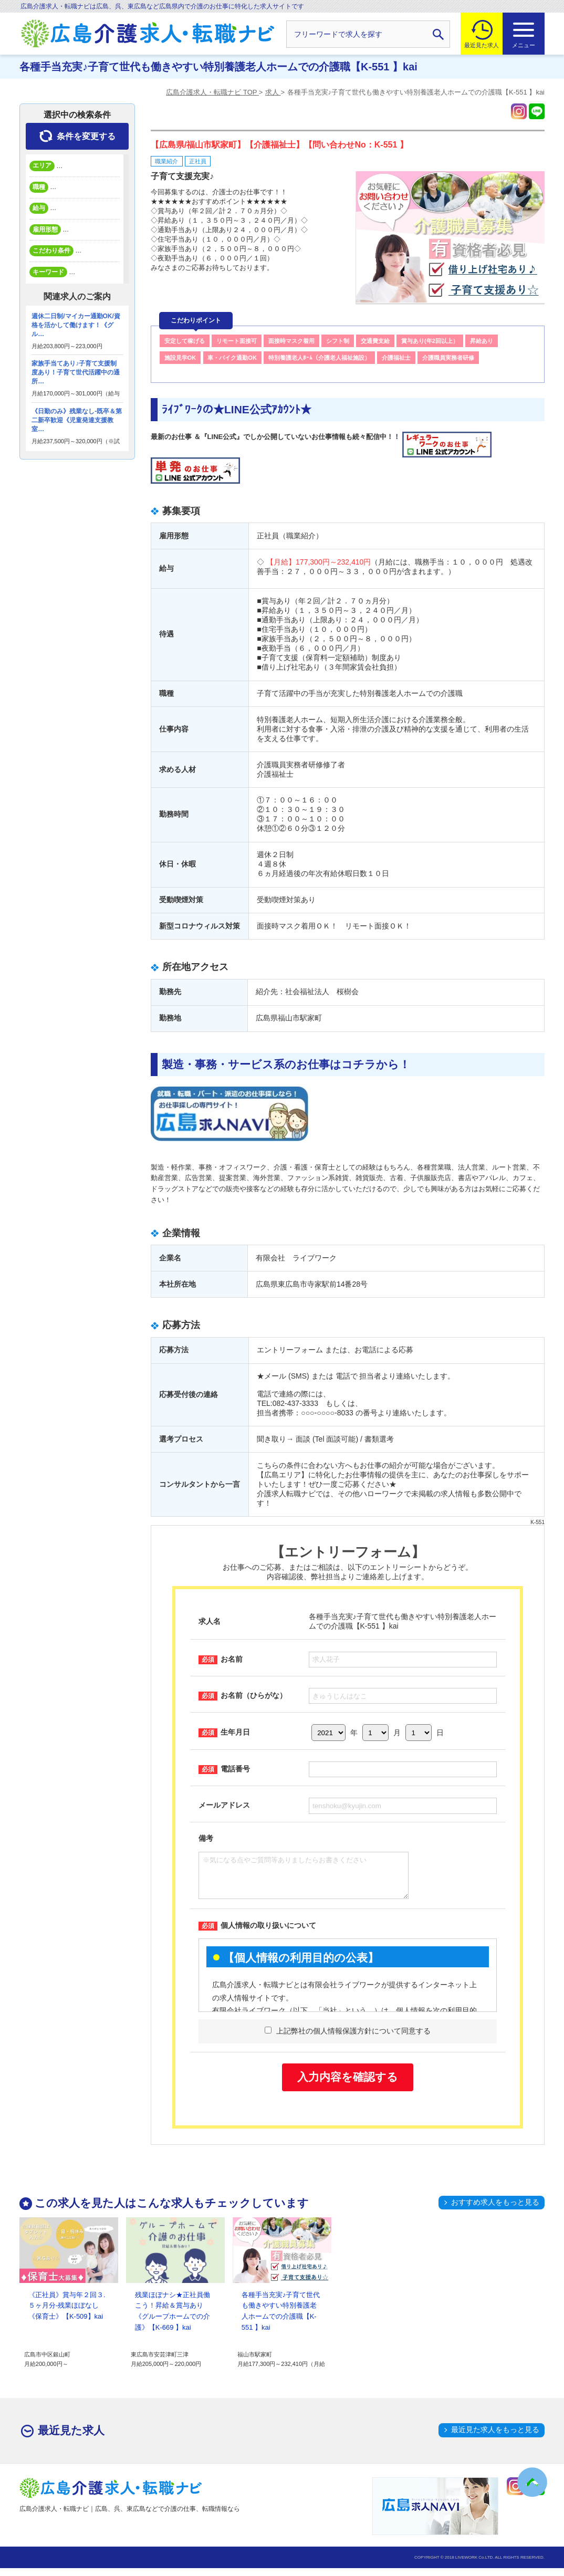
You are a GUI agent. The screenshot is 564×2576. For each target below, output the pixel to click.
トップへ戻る (532, 2482)
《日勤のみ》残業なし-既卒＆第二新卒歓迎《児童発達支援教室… (77, 420)
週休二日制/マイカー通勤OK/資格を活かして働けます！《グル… (76, 325)
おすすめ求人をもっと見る (495, 2210)
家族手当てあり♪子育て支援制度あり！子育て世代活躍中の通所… (76, 372)
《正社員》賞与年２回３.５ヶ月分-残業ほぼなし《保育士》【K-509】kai (67, 2314)
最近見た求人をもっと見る (495, 2437)
